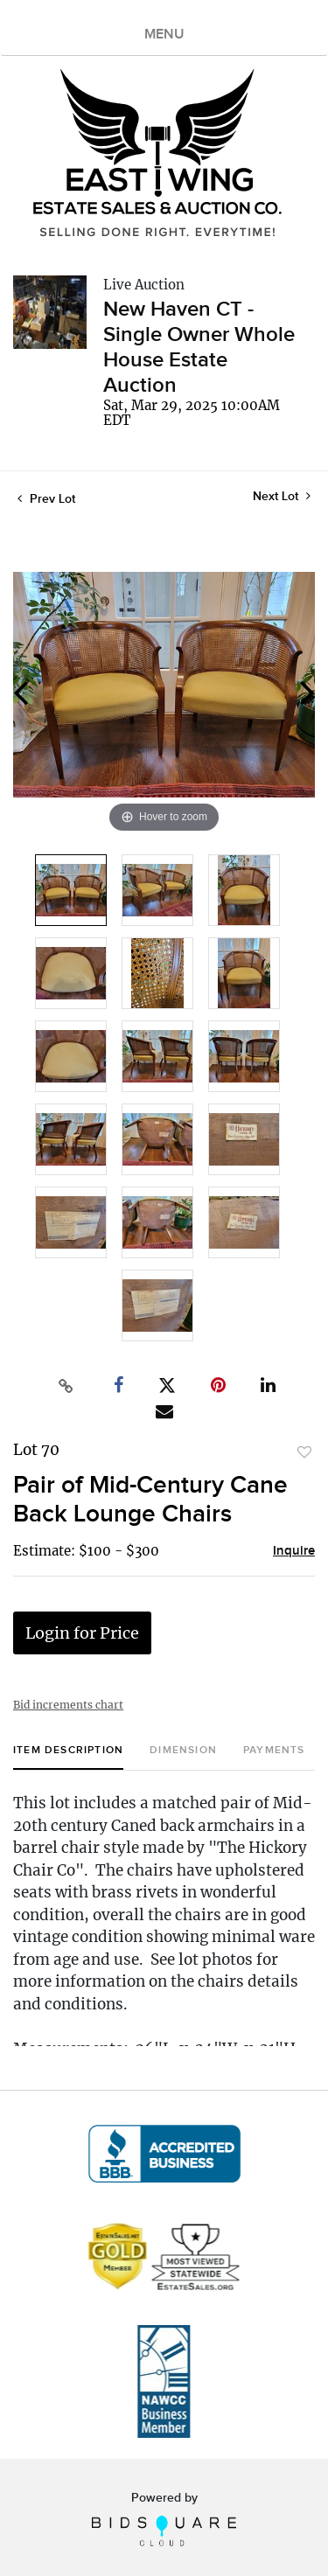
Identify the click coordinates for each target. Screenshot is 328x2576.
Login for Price (82, 1633)
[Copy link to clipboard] (65, 1385)
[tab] (68, 1757)
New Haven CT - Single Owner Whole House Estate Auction (199, 347)
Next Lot (282, 496)
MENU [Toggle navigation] (164, 34)
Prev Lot (46, 498)
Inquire (294, 1551)
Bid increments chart (68, 1704)
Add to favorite (304, 1452)
